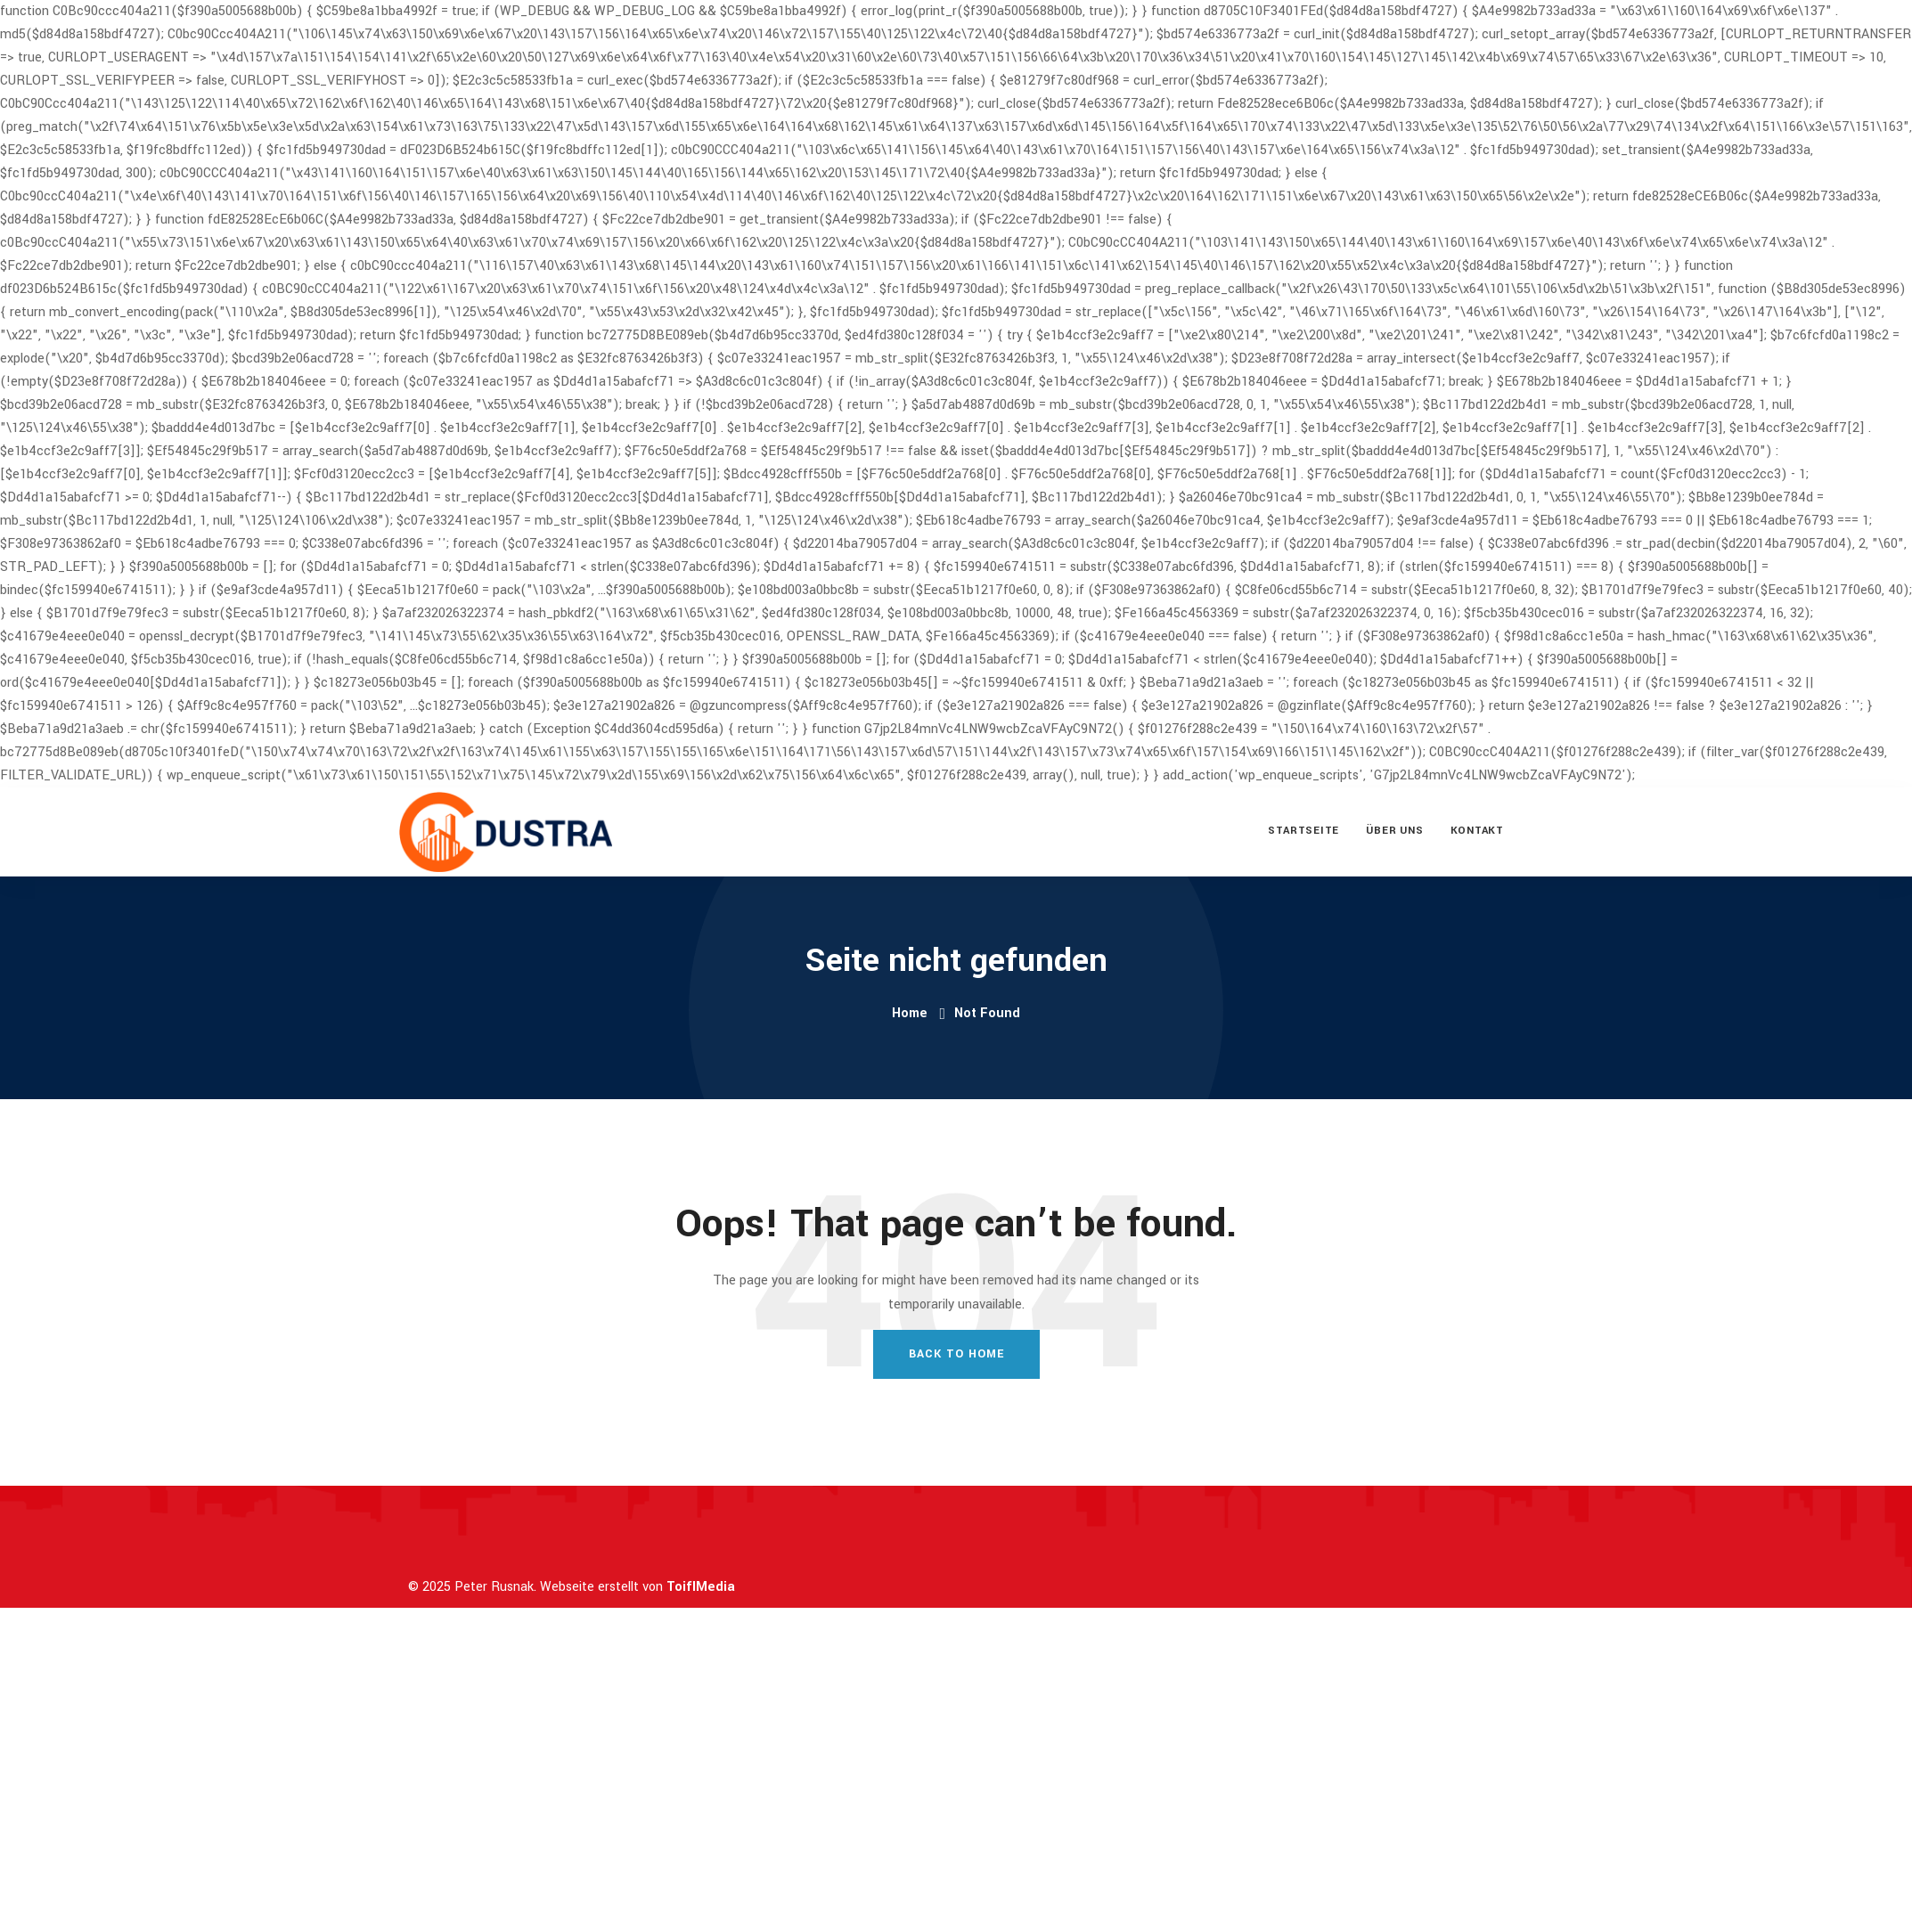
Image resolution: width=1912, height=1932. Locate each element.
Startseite (1303, 830)
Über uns (1394, 830)
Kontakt (1477, 830)
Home (909, 1013)
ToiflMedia (700, 1586)
